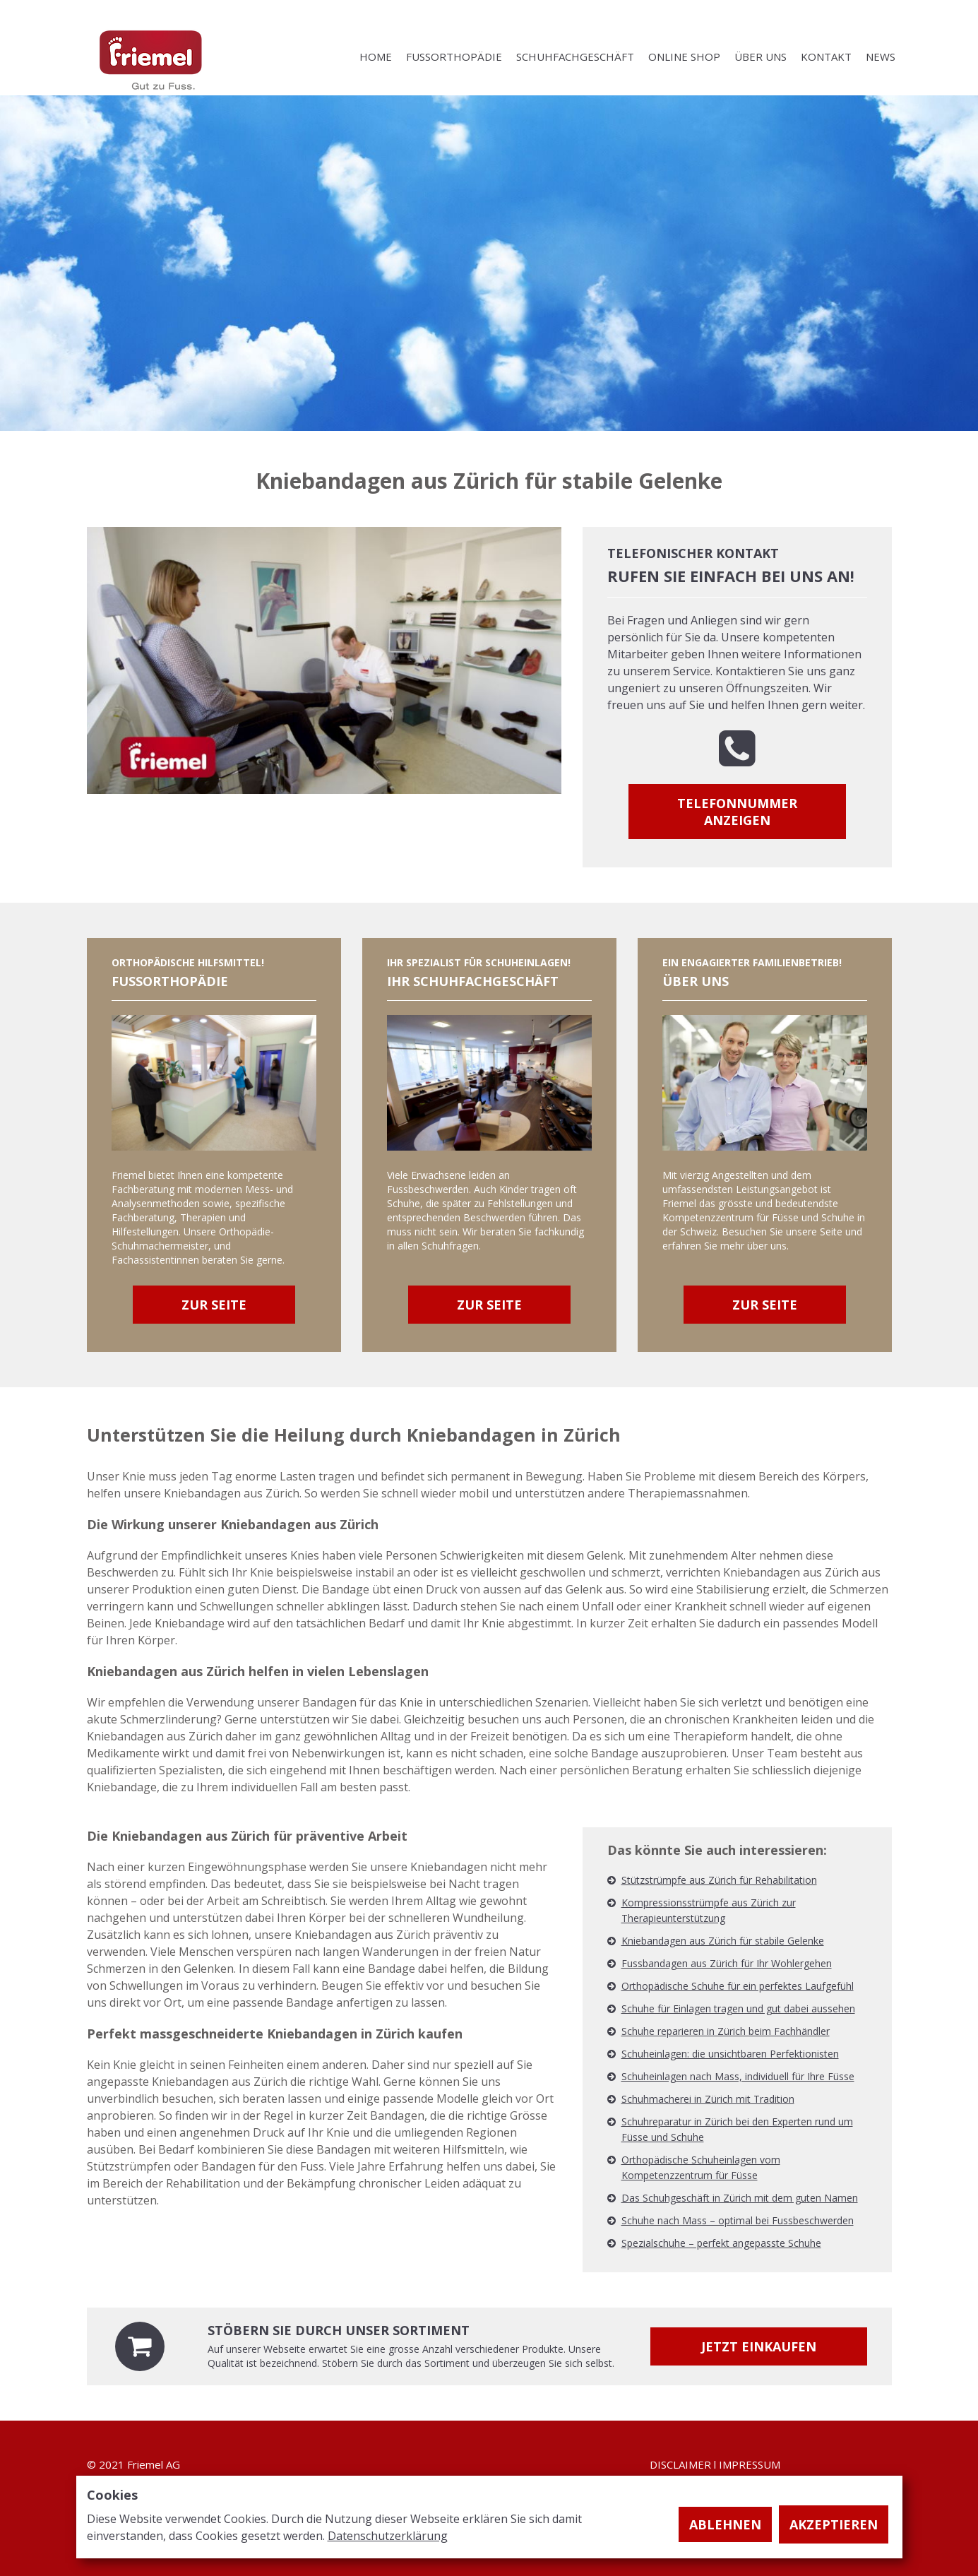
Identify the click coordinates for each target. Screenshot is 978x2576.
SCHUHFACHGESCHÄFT (575, 56)
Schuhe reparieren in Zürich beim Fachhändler (725, 2031)
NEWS (880, 56)
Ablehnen (725, 2524)
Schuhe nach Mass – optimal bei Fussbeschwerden (737, 2220)
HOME (375, 56)
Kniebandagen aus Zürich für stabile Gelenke (722, 1940)
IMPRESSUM (749, 2464)
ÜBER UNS (760, 56)
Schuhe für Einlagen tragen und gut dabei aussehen (738, 2008)
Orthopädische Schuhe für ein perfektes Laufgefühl (737, 1986)
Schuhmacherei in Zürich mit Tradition (707, 2099)
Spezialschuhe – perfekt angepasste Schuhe (721, 2243)
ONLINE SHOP (684, 56)
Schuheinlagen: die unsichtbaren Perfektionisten (730, 2053)
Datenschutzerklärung (388, 2536)
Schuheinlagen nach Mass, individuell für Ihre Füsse (737, 2076)
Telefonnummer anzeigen (737, 812)
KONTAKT (826, 56)
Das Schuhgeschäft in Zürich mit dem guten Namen (739, 2197)
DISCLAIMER (680, 2464)
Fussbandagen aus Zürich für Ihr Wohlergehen (726, 1963)
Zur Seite (213, 1304)
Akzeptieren (833, 2524)
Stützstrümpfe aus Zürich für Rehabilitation (719, 1880)
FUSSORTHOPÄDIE (454, 56)
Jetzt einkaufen (758, 2346)
